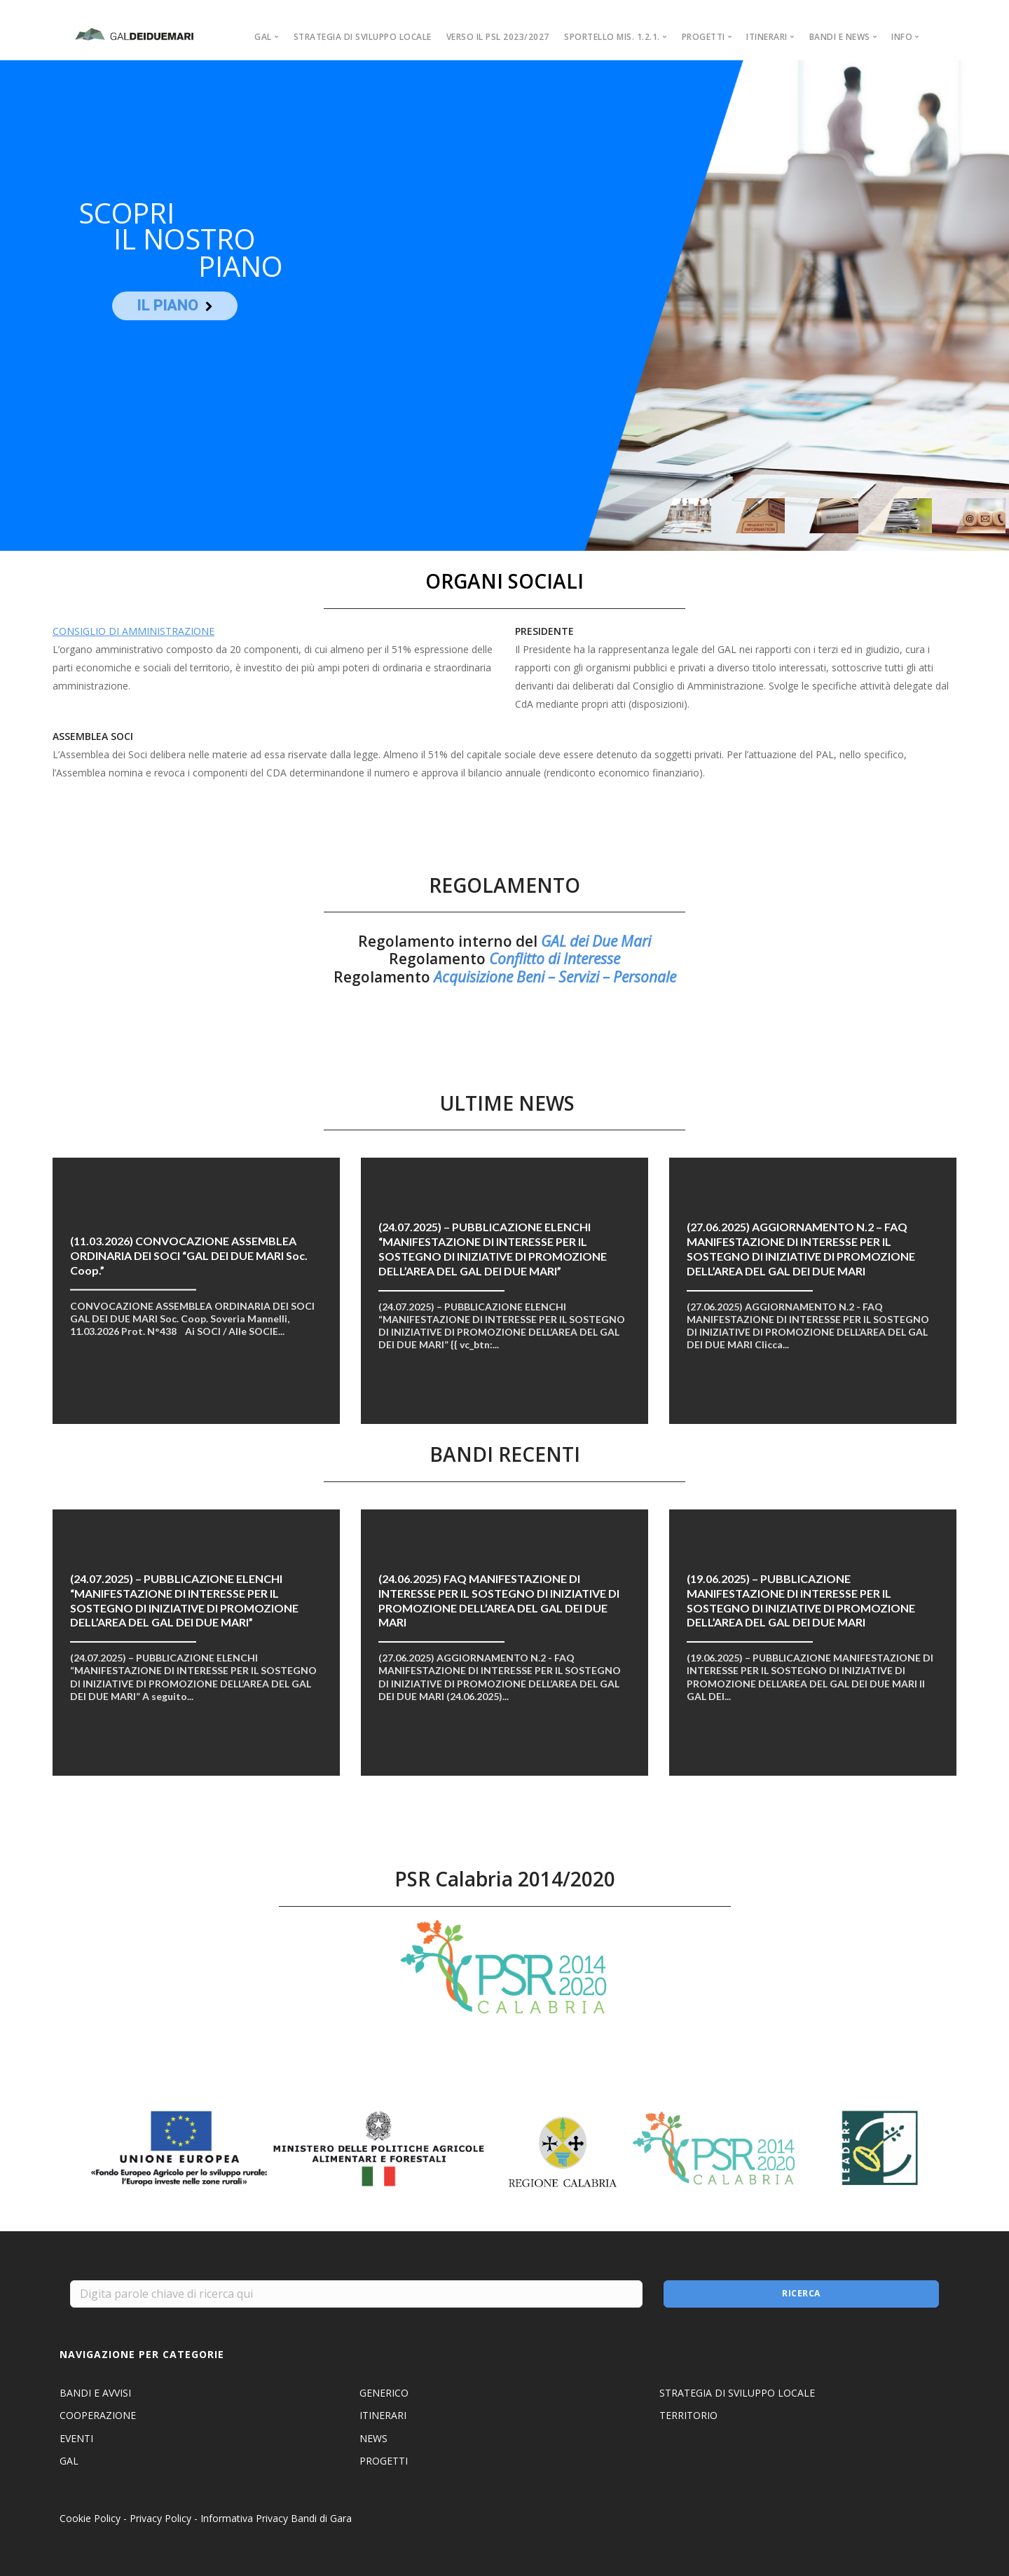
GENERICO (384, 2392)
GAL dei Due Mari (596, 941)
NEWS (373, 2438)
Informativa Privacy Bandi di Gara (276, 2518)
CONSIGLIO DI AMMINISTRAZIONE (133, 631)
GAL (69, 2460)
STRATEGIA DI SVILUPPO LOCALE (363, 37)
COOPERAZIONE (98, 2415)
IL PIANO (167, 305)
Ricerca (801, 2293)
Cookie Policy (90, 2518)
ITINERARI (382, 2415)
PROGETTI (383, 2460)
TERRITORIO (688, 2415)
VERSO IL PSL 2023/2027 (497, 37)
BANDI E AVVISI (95, 2392)
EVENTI (76, 2438)
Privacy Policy (160, 2518)
